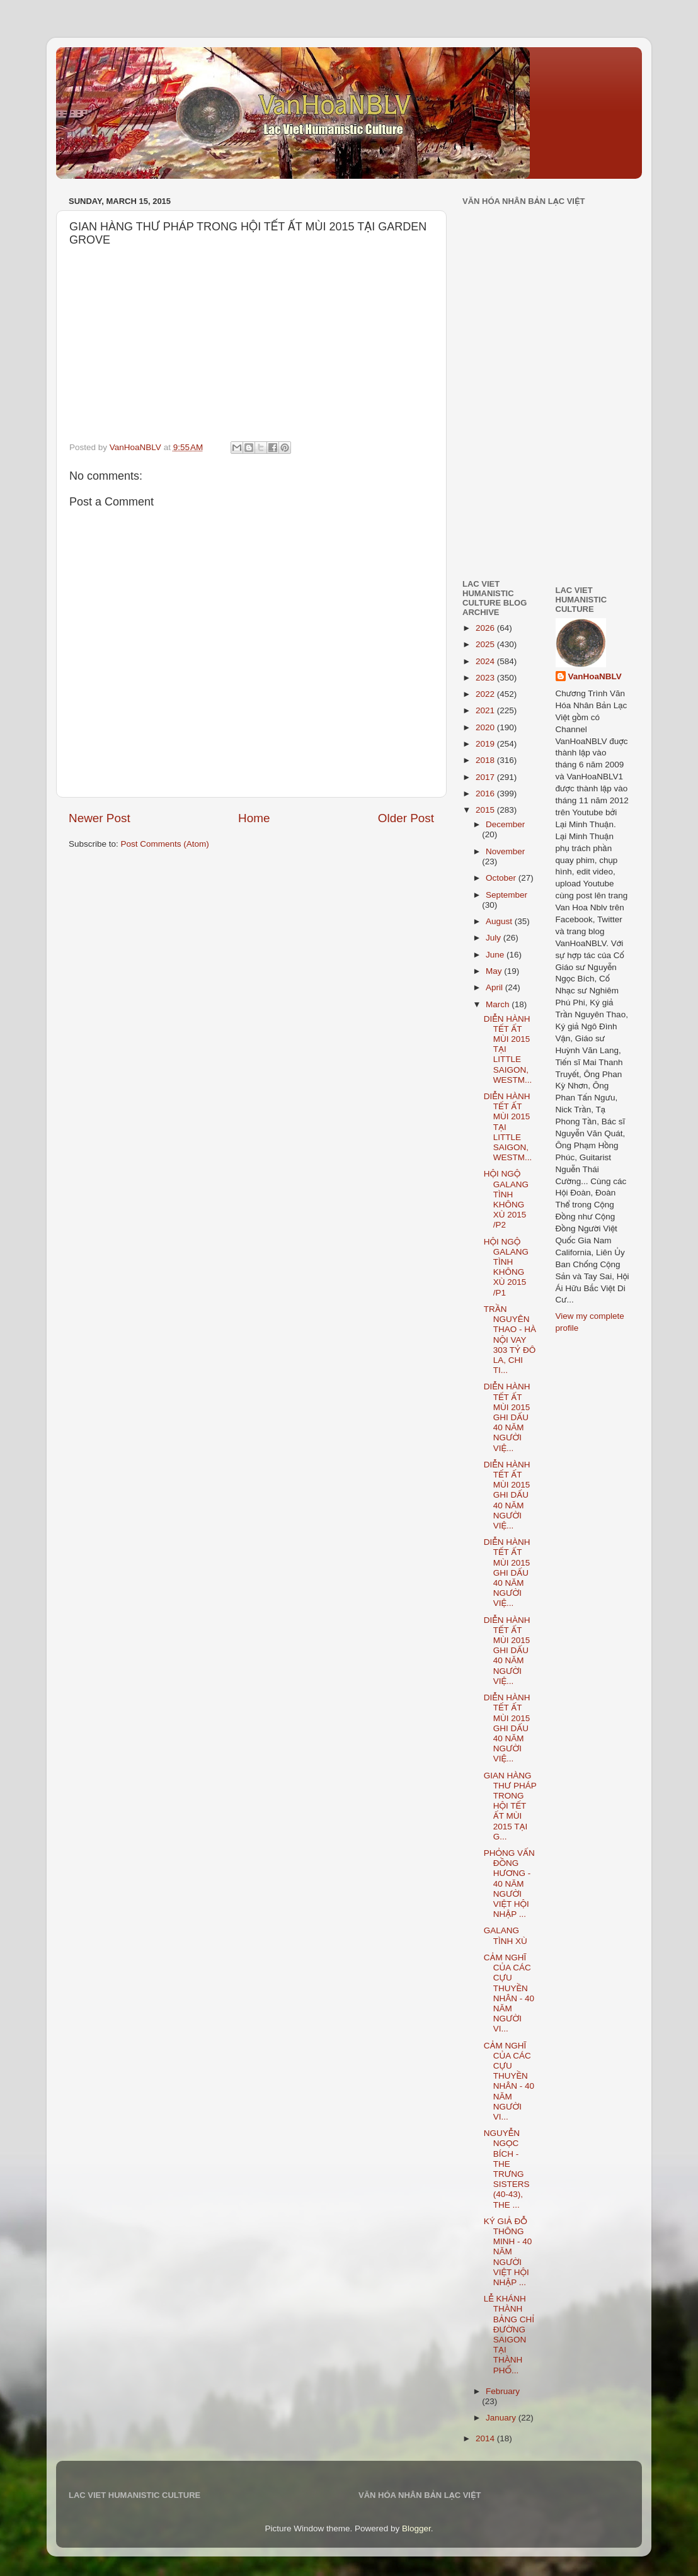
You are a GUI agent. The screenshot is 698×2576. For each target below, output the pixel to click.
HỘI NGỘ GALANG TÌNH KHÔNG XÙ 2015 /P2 (506, 1199)
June (496, 954)
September (506, 895)
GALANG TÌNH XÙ (505, 1935)
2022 (486, 694)
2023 (486, 677)
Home (254, 818)
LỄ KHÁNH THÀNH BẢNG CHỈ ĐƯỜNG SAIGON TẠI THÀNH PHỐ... (509, 2334)
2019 (486, 744)
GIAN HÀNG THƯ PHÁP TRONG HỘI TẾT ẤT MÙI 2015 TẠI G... (510, 1806)
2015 (486, 810)
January (502, 2417)
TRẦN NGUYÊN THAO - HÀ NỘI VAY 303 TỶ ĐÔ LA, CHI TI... (510, 1339)
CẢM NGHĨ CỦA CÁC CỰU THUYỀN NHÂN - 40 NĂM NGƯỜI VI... (509, 1993)
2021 (486, 710)
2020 (486, 727)
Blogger (416, 2528)
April (495, 987)
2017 (486, 777)
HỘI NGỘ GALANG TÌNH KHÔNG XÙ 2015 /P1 (506, 1267)
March (499, 1004)
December (505, 824)
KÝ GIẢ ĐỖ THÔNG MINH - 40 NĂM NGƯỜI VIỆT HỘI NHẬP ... (508, 2252)
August (500, 921)
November (505, 851)
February (503, 2391)
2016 (486, 793)
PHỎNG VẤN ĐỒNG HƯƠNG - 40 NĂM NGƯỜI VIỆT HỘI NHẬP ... (509, 1883)
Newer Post (99, 818)
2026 (486, 628)
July (494, 937)
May (495, 971)
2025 (486, 644)
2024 (486, 661)
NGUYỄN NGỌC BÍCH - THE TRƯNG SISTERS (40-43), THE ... (507, 2168)
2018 (486, 760)
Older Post (406, 818)
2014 (486, 2438)
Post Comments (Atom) (165, 844)
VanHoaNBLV (595, 676)
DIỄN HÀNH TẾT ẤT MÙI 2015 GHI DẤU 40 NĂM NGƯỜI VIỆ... (507, 1417)
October (502, 878)
